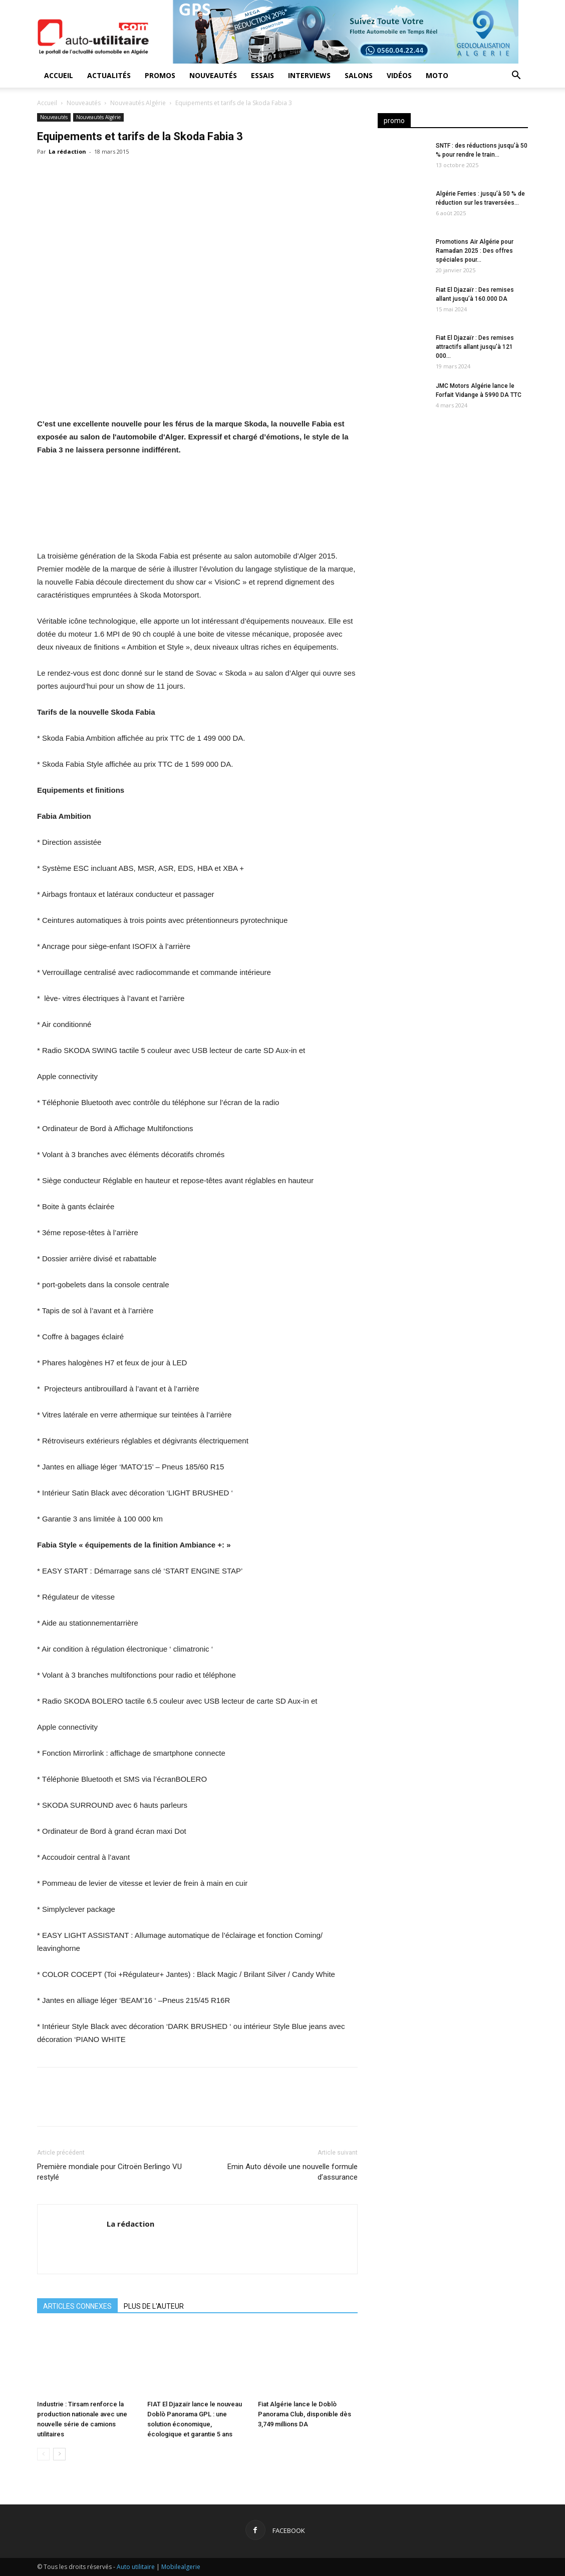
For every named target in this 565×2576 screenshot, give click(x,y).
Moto (437, 75)
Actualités (109, 75)
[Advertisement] (453, 503)
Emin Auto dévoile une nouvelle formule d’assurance (292, 2172)
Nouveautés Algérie (138, 103)
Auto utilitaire (136, 2566)
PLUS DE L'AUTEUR (154, 2306)
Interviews (309, 75)
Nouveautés (213, 75)
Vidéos (399, 75)
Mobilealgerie (180, 2566)
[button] (516, 76)
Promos (160, 75)
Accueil (58, 75)
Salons (359, 75)
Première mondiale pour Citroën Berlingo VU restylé (109, 2172)
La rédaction (67, 151)
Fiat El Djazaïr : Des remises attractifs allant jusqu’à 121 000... (475, 346)
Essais (262, 75)
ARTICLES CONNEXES (77, 2306)
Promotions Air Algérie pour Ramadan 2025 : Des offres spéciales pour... (474, 250)
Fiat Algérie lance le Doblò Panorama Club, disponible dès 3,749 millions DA (304, 2414)
